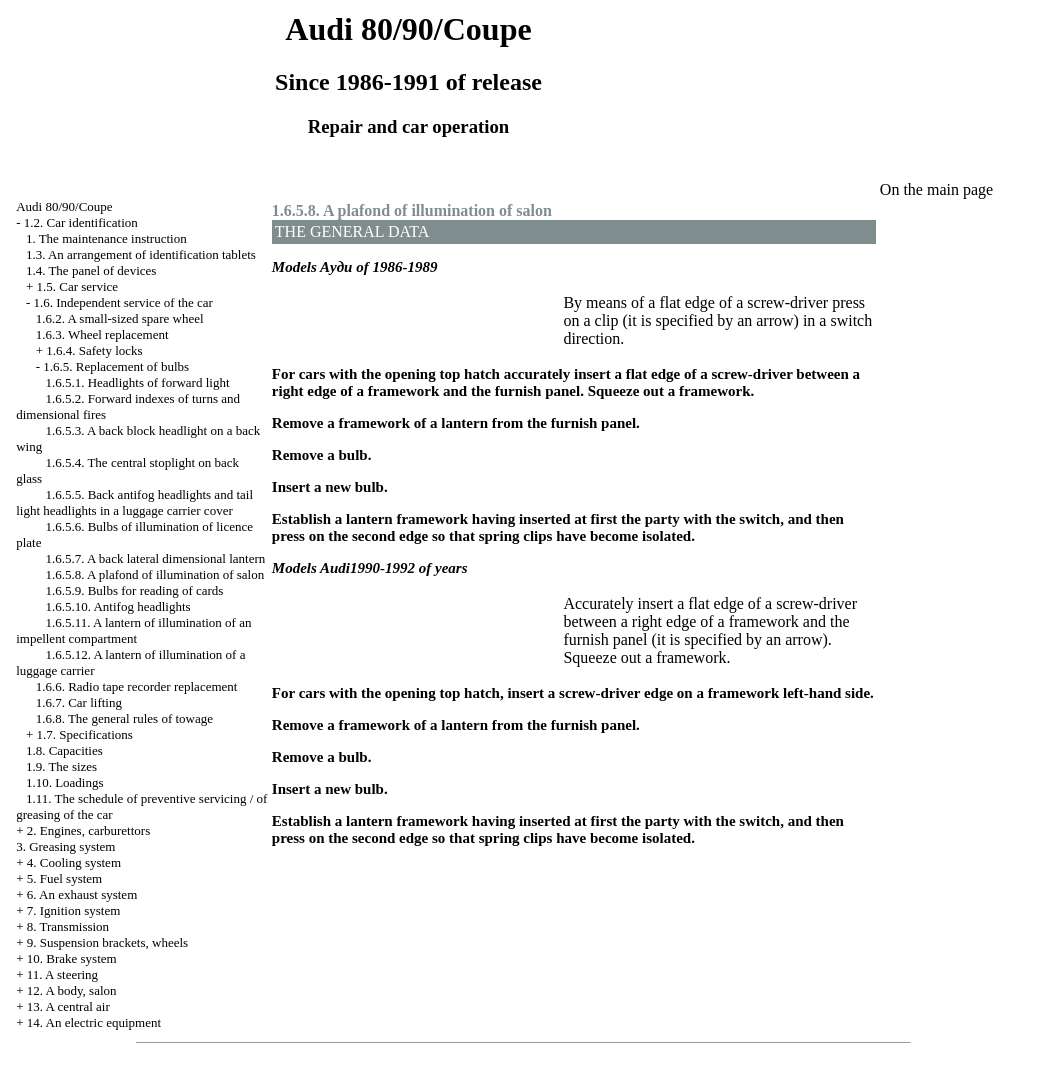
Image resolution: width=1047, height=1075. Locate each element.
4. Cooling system (74, 862)
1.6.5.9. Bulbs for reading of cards (134, 590)
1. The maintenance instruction (106, 238)
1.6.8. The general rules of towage (124, 718)
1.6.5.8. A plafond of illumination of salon (154, 574)
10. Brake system (72, 958)
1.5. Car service (78, 286)
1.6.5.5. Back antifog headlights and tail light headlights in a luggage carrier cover (134, 502)
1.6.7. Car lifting (79, 702)
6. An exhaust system (82, 894)
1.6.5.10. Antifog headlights (117, 606)
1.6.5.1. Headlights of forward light (137, 382)
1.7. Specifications (85, 734)
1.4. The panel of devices (91, 270)
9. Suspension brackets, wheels (107, 942)
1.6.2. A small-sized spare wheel (120, 318)
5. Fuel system (64, 878)
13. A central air (68, 1006)
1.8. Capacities (64, 750)
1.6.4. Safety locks (94, 350)
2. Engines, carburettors (88, 830)
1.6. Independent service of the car (123, 302)
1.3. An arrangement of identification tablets (141, 254)
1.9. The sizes (61, 766)
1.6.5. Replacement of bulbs (116, 366)
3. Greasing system (65, 846)
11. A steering (62, 974)
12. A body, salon (72, 990)
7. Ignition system (74, 910)
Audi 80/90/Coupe (64, 206)
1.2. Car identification (81, 222)
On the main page (936, 189)
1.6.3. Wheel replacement (102, 334)
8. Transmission (68, 926)
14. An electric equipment (94, 1022)
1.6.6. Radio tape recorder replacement (137, 686)
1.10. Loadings (65, 782)
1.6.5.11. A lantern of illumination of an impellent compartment (133, 630)
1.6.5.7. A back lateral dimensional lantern (155, 558)
